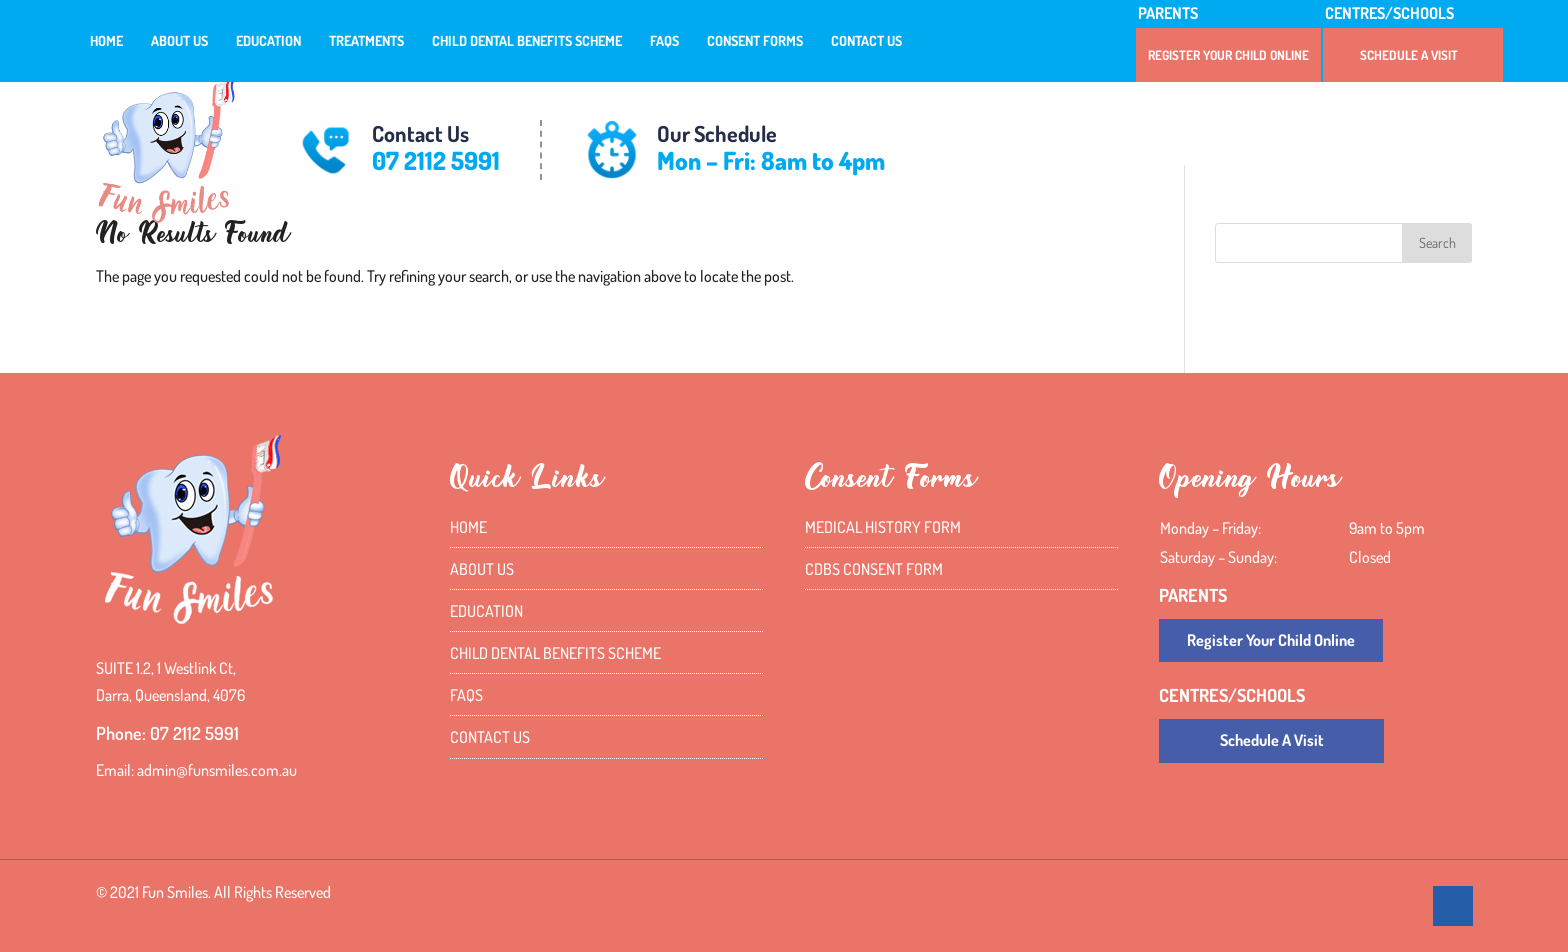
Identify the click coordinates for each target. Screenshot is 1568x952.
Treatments (366, 41)
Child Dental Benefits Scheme (527, 41)
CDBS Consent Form (874, 569)
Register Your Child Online (1228, 55)
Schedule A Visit (1409, 55)
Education (268, 41)
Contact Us (866, 41)
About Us (179, 41)
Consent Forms (755, 41)
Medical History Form (883, 527)
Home (106, 41)
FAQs (664, 41)
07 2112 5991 (436, 160)
